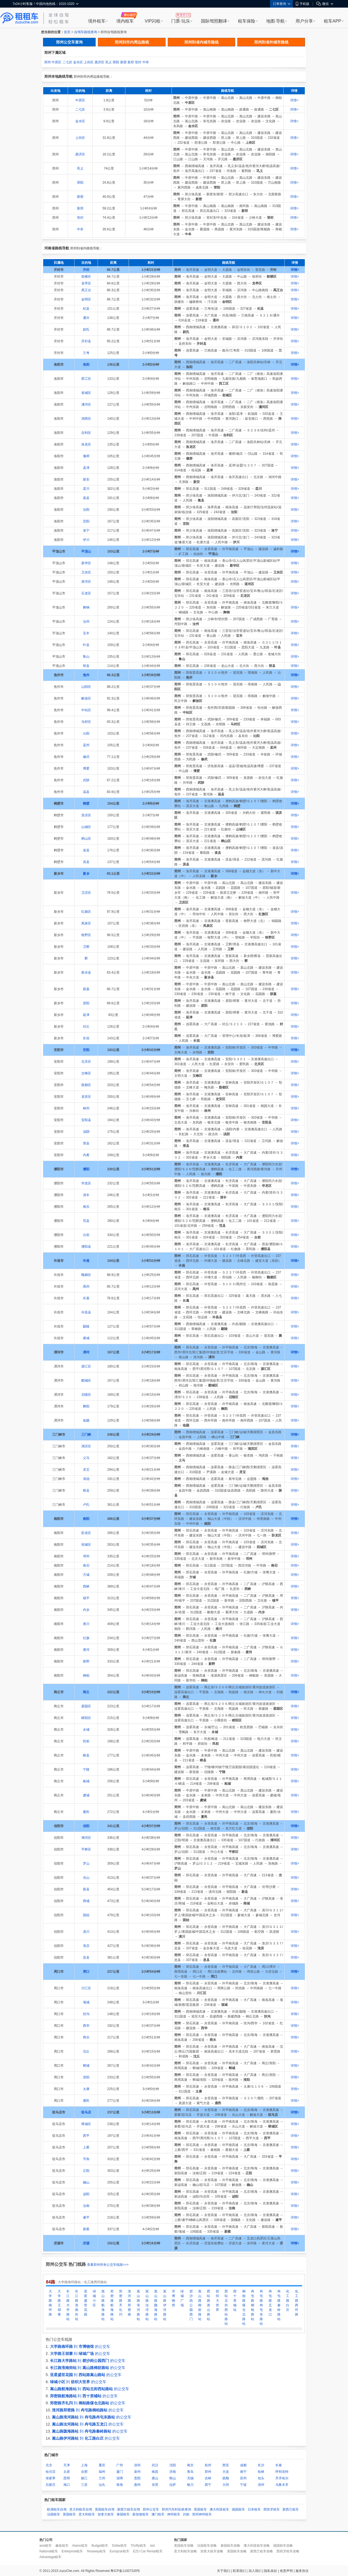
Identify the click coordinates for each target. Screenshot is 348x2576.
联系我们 (239, 2571)
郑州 (47, 62)
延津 (86, 1015)
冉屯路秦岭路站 (279, 2305)
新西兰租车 (290, 2509)
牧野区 (86, 935)
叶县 (86, 645)
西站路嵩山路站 (208, 2305)
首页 (67, 32)
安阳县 (86, 1120)
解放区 (86, 698)
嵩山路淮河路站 (138, 2305)
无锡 (190, 2478)
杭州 (208, 2465)
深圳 (137, 2465)
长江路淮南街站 (76, 2305)
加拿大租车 (106, 2514)
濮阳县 (86, 1246)
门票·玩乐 (180, 21)
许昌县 (86, 1312)
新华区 (86, 563)
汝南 (86, 2206)
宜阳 (86, 521)
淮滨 (86, 1946)
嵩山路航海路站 (103, 2305)
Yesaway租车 (96, 2551)
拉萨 (172, 2485)
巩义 (108, 62)
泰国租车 (123, 2514)
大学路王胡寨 (59, 2302)
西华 (86, 2026)
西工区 (86, 379)
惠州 (137, 2485)
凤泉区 (86, 923)
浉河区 (86, 1838)
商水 (86, 2037)
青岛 (190, 2472)
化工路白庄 (287, 2300)
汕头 (102, 2485)
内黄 (86, 1155)
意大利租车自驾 (80, 2509)
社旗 (86, 1638)
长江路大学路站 (68, 2305)
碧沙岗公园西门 (191, 2305)
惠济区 (99, 62)
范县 (86, 1221)
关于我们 (223, 2571)
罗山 (86, 1863)
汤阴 (86, 1132)
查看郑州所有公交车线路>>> (108, 2265)
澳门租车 (157, 2514)
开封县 (86, 341)
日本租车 (254, 2509)
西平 (86, 2136)
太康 (86, 2089)
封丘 (86, 1026)
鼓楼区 (86, 276)
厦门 (119, 2472)
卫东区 (86, 572)
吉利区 (86, 433)
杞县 (86, 308)
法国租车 (53, 2514)
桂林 (261, 2472)
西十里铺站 (235, 2300)
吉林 (208, 2478)
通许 (86, 318)
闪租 (186, 2514)
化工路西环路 (296, 2302)
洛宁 (86, 530)
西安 (225, 2465)
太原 (66, 2472)
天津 (66, 2465)
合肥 (84, 2472)
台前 (86, 1235)
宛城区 (86, 1544)
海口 (66, 2485)
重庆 (102, 2465)
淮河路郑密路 (129, 2302)
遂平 (86, 2217)
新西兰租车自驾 (128, 2509)
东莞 (155, 2485)
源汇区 (86, 1366)
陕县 (86, 1490)
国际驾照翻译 (214, 21)
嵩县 (86, 498)
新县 (86, 1889)
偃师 (86, 456)
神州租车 (173, 2514)
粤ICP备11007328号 (125, 2571)
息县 (86, 1957)
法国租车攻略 (207, 2545)
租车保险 (246, 21)
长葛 (86, 1298)
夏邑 (86, 1812)
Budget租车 (99, 2545)
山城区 (86, 827)
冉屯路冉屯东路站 (261, 2307)
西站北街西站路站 (226, 2307)
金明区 (86, 299)
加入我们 (255, 2571)
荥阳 (116, 62)
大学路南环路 (50, 2302)
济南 (172, 2472)
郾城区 (86, 1380)
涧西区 (86, 419)
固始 (86, 1915)
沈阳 (172, 2465)
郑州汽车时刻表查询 (176, 2509)
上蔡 (86, 2147)
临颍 (86, 1420)
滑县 (86, 1143)
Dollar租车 (119, 2545)
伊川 (86, 540)
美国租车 (200, 2509)
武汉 (155, 2465)
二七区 (67, 62)
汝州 (86, 621)
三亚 (84, 2485)
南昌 (155, 2472)
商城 (86, 1901)
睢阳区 (86, 1718)
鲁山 (86, 656)
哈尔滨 (50, 2472)
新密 (123, 62)
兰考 (86, 353)
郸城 (86, 2065)
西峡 (86, 1586)
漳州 (261, 2485)
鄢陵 (86, 1326)
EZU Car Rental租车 (148, 2551)
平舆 (86, 2159)
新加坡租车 (140, 2514)
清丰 (86, 1195)
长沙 (261, 2465)
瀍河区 (86, 404)
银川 (190, 2485)
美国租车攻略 (184, 2545)
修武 (86, 757)
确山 (86, 2182)
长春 (278, 2465)
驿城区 (86, 2124)
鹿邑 (86, 2101)
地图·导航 (275, 21)
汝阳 (86, 510)
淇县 (86, 862)
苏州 (243, 2478)
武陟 (86, 780)
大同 (225, 2485)
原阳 (86, 1003)
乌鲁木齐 (281, 2485)
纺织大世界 (217, 2300)
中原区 (56, 62)
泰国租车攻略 (230, 2545)
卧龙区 (86, 1533)
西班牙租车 (271, 2509)
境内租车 (125, 21)
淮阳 (86, 2077)
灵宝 (86, 1469)
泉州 (137, 2472)
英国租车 (69, 2514)
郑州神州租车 (202, 2514)
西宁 (208, 2485)
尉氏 (86, 329)
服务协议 (302, 2571)
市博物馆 (173, 2298)
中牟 (145, 62)
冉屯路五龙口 (270, 2302)
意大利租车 (87, 2514)
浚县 (86, 850)
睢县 (86, 1755)
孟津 (86, 468)
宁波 (243, 2485)
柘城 (86, 1781)
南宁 (243, 2472)
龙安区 (86, 1097)
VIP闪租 (152, 21)
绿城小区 (94, 2298)
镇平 (86, 1598)
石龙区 (86, 593)
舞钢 (86, 607)
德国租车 (238, 2509)
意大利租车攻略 (185, 2551)
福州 (102, 2472)
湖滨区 (86, 1446)
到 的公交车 (80, 2346)
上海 (84, 2465)
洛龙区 (86, 444)
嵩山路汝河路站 (147, 2305)
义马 (86, 1458)
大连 (225, 2472)
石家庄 (50, 2485)
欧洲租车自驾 (57, 2509)
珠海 (119, 2485)
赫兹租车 (62, 2545)
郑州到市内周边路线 (132, 42)
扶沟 (86, 2014)
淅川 (86, 1624)
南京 (190, 2465)
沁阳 (86, 733)
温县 (86, 792)
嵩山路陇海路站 (155, 2305)
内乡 (86, 1610)
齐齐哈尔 (281, 2478)
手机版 (302, 4)
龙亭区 (86, 283)
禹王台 (86, 290)
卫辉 (86, 947)
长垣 (86, 1038)
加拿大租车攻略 (211, 2551)
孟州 (86, 745)
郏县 (86, 666)
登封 (138, 62)
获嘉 (86, 989)
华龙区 (86, 1183)
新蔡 (86, 2229)
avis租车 (45, 2545)
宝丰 (86, 633)
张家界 (50, 2478)
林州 (86, 1108)
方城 (86, 1575)
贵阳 (137, 2478)
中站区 (86, 710)
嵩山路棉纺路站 (199, 2305)
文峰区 (86, 1073)
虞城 (86, 1795)
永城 (86, 1729)
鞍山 (172, 2478)
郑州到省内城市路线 (201, 42)
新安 (86, 479)
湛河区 (86, 581)
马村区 (86, 722)
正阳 (86, 2171)
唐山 (155, 2478)
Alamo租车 (80, 2545)
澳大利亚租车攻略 (257, 2545)
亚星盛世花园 (85, 2302)
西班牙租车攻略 (287, 2551)
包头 (261, 2478)
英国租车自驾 (104, 2509)
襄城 (86, 1338)
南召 (86, 1565)
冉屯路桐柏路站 (252, 2305)
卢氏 (86, 1505)
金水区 (78, 62)
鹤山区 (86, 838)
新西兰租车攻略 (261, 2551)
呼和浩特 (281, 2472)
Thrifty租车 (138, 2545)
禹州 (86, 1286)
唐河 (86, 1650)
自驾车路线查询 (85, 32)
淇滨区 (86, 815)
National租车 (48, 2551)
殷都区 (86, 1085)
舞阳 (86, 1406)
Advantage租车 (50, 2557)
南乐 (86, 1207)
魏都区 (86, 1275)
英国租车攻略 (237, 2551)
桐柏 (86, 1675)
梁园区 (86, 1706)
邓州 (86, 1556)
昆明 (66, 2478)
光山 (86, 1878)
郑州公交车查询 (69, 42)
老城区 (86, 393)
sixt (152, 2545)
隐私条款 (270, 2571)
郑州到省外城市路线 (271, 42)
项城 (86, 2002)
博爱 (86, 768)
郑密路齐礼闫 (120, 2302)
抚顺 (225, 2478)
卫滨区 (86, 893)
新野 (86, 1661)
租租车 (19, 18)
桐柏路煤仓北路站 (244, 2307)
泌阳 (86, 2194)
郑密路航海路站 (112, 2305)
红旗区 (86, 912)
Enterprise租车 (72, 2551)
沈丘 (86, 2051)
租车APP (332, 21)
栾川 (86, 489)
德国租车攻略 (283, 2545)
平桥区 (86, 1849)
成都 (243, 2465)
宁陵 (86, 1769)
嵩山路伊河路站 (164, 2305)
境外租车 (96, 21)
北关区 (86, 1061)
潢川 (86, 1932)
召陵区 (86, 1395)
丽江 (84, 2478)
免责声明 (286, 2571)
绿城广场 (182, 2298)
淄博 (119, 2478)
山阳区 (86, 687)
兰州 (102, 2478)
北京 (49, 2465)
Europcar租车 (119, 2551)
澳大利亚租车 (219, 2509)
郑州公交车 (151, 2509)
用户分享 (304, 21)
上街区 (89, 62)
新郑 (131, 62)
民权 (86, 1741)
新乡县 (86, 972)
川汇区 (86, 1988)
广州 (119, 2465)
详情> (294, 100)
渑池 (86, 1479)
